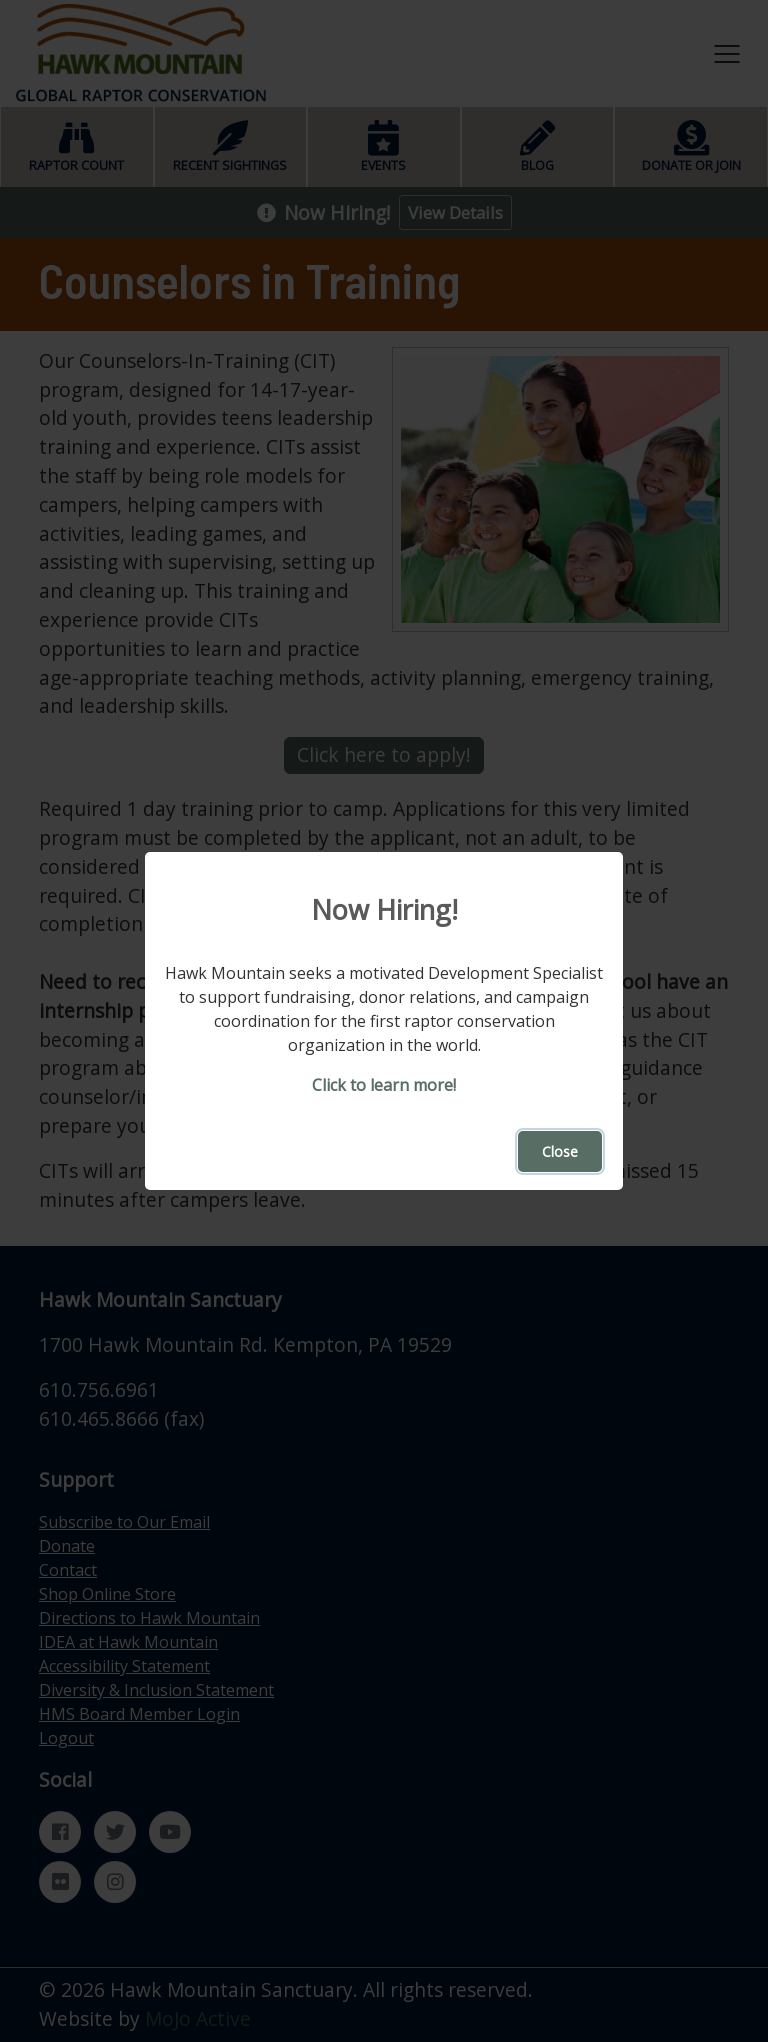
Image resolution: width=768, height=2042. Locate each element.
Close (560, 1151)
